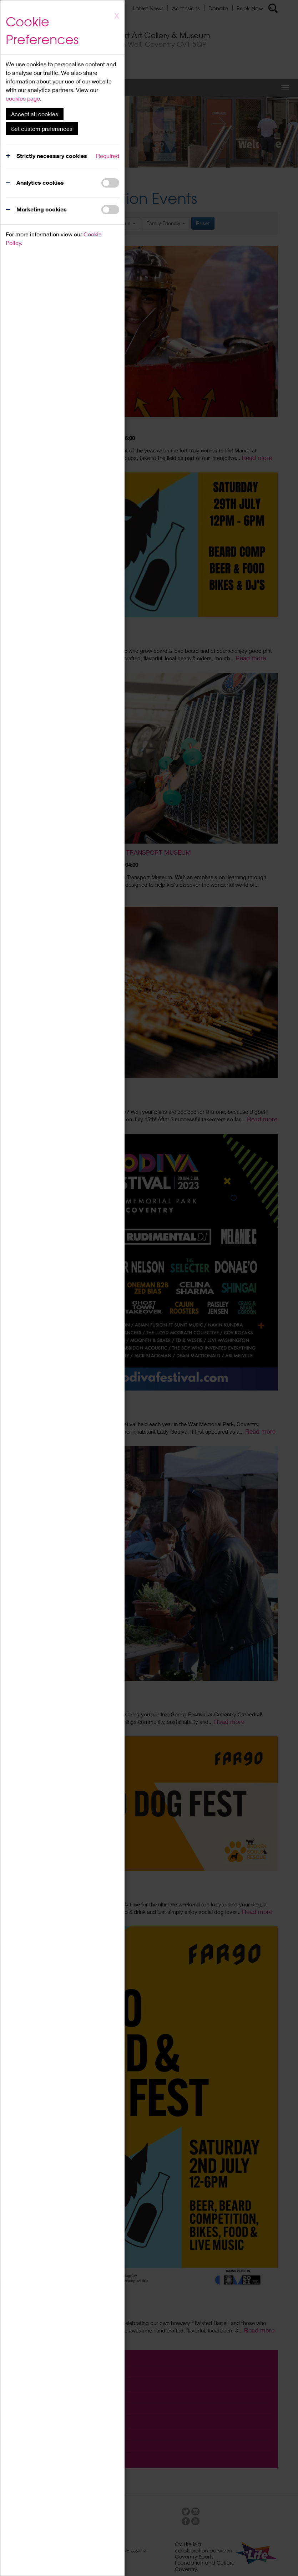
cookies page (23, 98)
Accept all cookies (34, 114)
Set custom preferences (41, 128)
